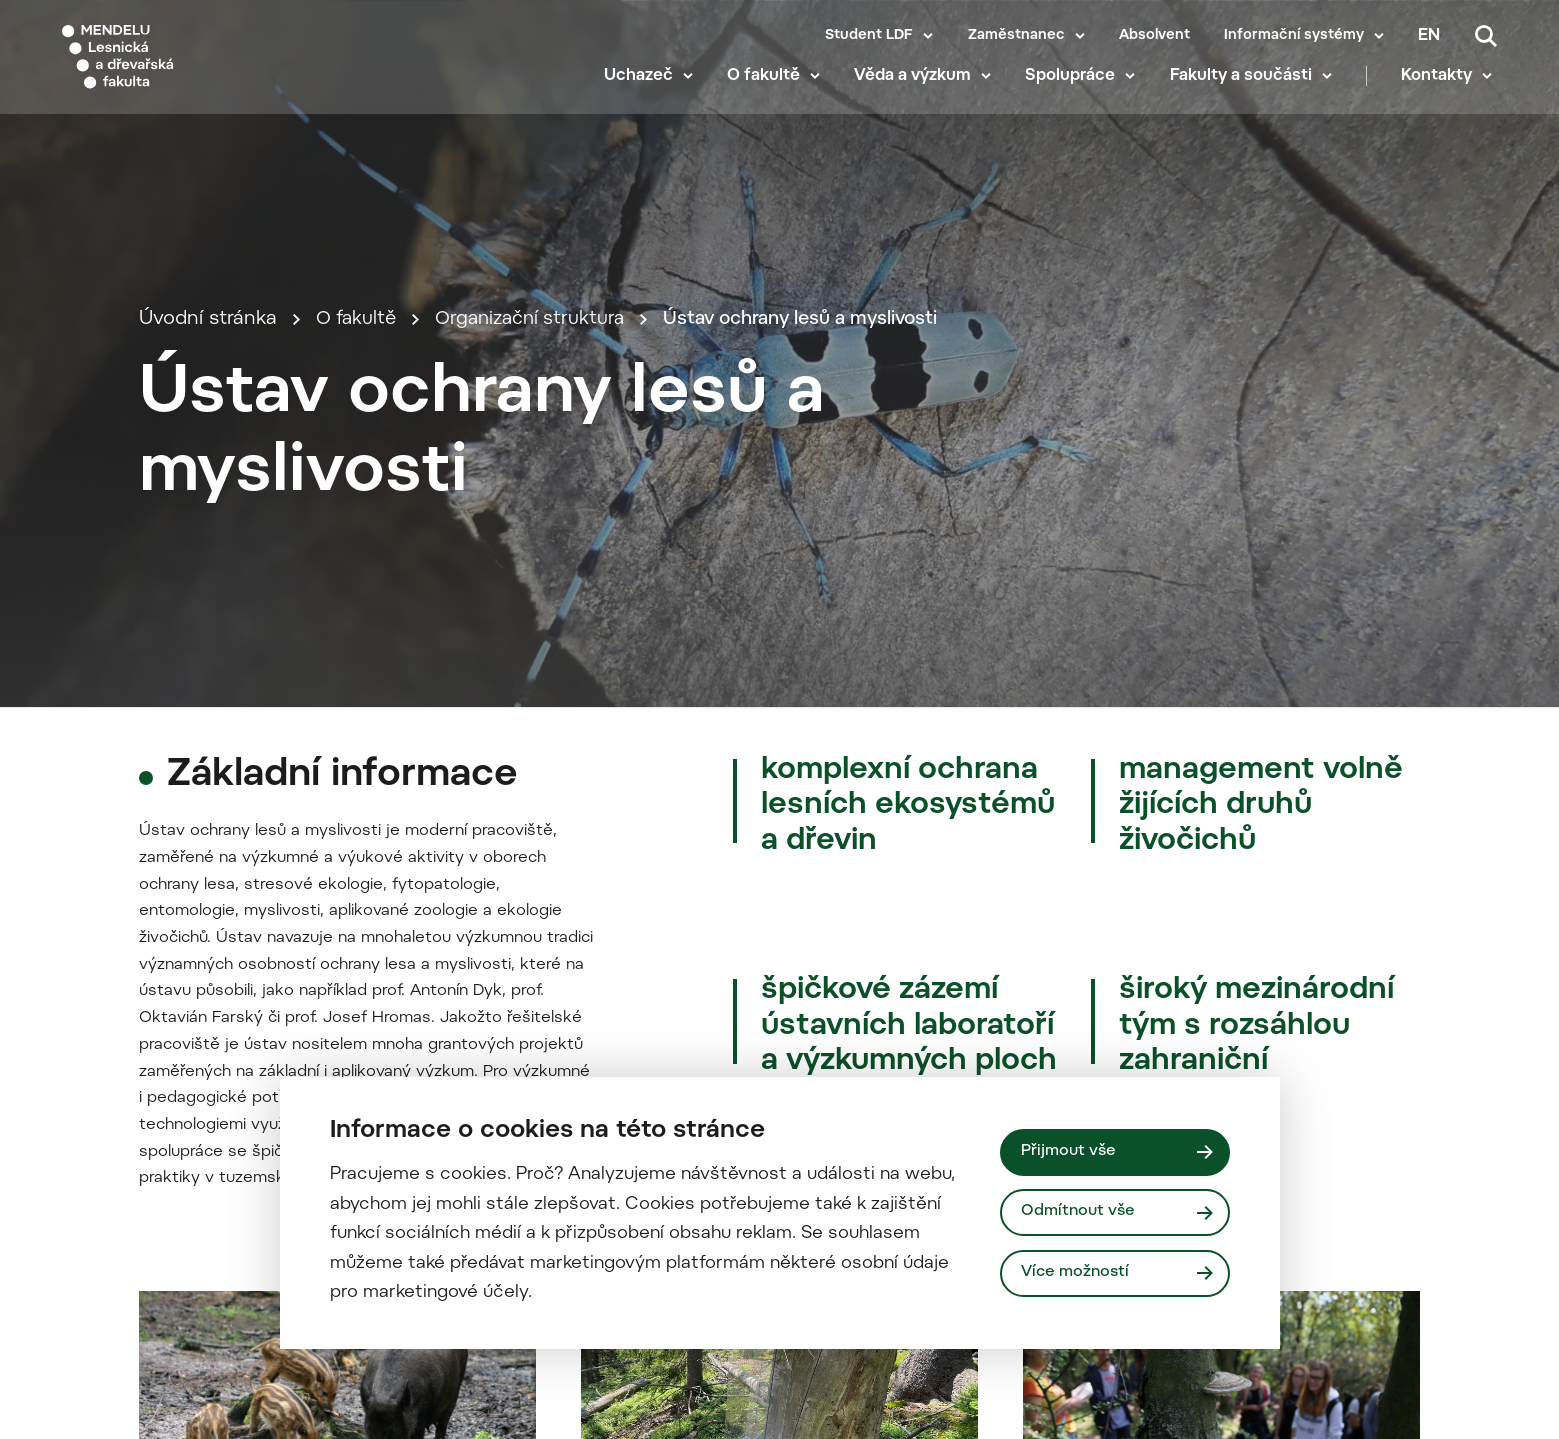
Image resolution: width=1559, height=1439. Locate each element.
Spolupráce (1075, 90)
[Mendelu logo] (180, 62)
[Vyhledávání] (1486, 36)
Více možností (1078, 1274)
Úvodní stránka (208, 403)
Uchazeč (642, 90)
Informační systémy (1294, 36)
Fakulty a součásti (1245, 90)
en (1429, 36)
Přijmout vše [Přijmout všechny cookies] (1070, 1151)
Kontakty (1441, 90)
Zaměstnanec (1016, 36)
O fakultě (767, 90)
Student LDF (869, 36)
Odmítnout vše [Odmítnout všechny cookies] (1080, 1212)
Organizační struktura (539, 403)
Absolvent (1154, 36)
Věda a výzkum (917, 90)
